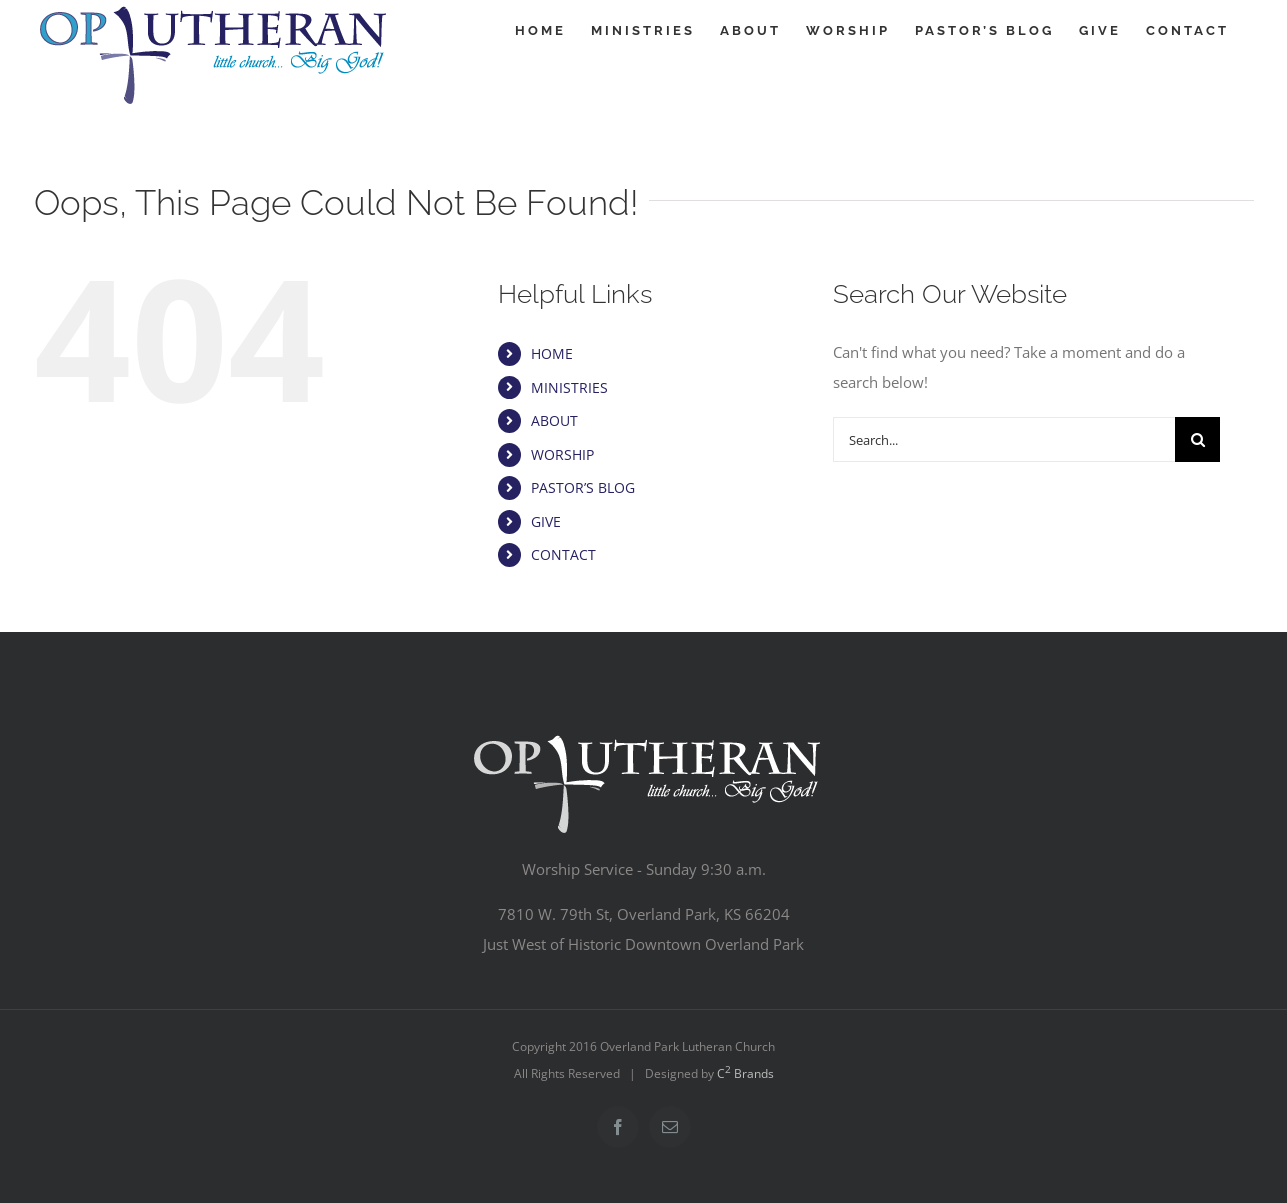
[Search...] (1004, 439)
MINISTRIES (569, 387)
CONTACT (563, 554)
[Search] (1197, 439)
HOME (552, 353)
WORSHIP (562, 454)
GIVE (546, 521)
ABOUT (554, 420)
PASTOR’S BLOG (583, 487)
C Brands (745, 1073)
